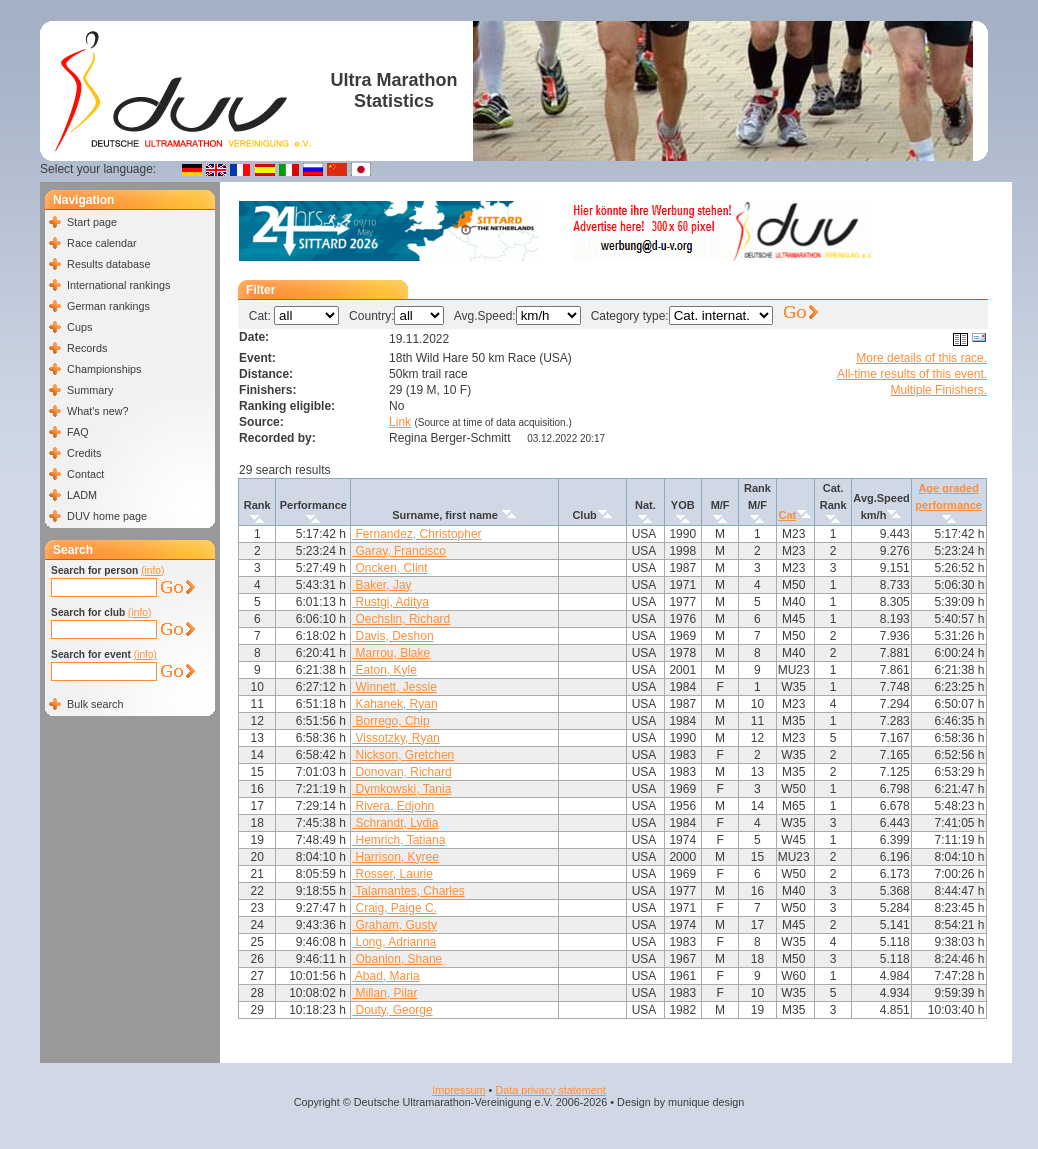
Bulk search (95, 704)
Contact (85, 474)
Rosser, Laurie (392, 874)
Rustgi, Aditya (390, 602)
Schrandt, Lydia (395, 823)
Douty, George (392, 1010)
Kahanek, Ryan (394, 704)
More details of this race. (921, 358)
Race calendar (102, 243)
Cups (79, 327)
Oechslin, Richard (401, 619)
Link (400, 422)
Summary (90, 390)
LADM (82, 495)
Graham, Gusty (394, 925)
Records (87, 348)
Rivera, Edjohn (393, 806)
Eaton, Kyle (384, 670)
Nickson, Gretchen (403, 755)
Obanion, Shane (397, 959)
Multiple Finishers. (938, 390)
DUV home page (107, 516)
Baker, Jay (381, 585)
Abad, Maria (385, 976)
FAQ (78, 432)
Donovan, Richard (401, 772)
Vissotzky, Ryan (396, 738)
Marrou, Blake (391, 653)
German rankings (108, 306)
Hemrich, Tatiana (398, 840)
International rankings (118, 285)
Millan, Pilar (384, 993)
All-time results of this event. (912, 374)
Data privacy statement (550, 1090)
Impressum (458, 1090)
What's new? (97, 411)
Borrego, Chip (390, 721)
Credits (84, 453)
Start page (92, 222)
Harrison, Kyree (395, 857)
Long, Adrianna (394, 942)
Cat (787, 515)
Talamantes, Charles (408, 891)
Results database (108, 264)
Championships (104, 369)
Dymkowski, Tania (401, 789)
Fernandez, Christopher (416, 534)
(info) (152, 570)
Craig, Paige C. (394, 908)
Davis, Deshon (392, 636)
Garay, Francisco (399, 551)
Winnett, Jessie (394, 687)
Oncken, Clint (389, 568)
